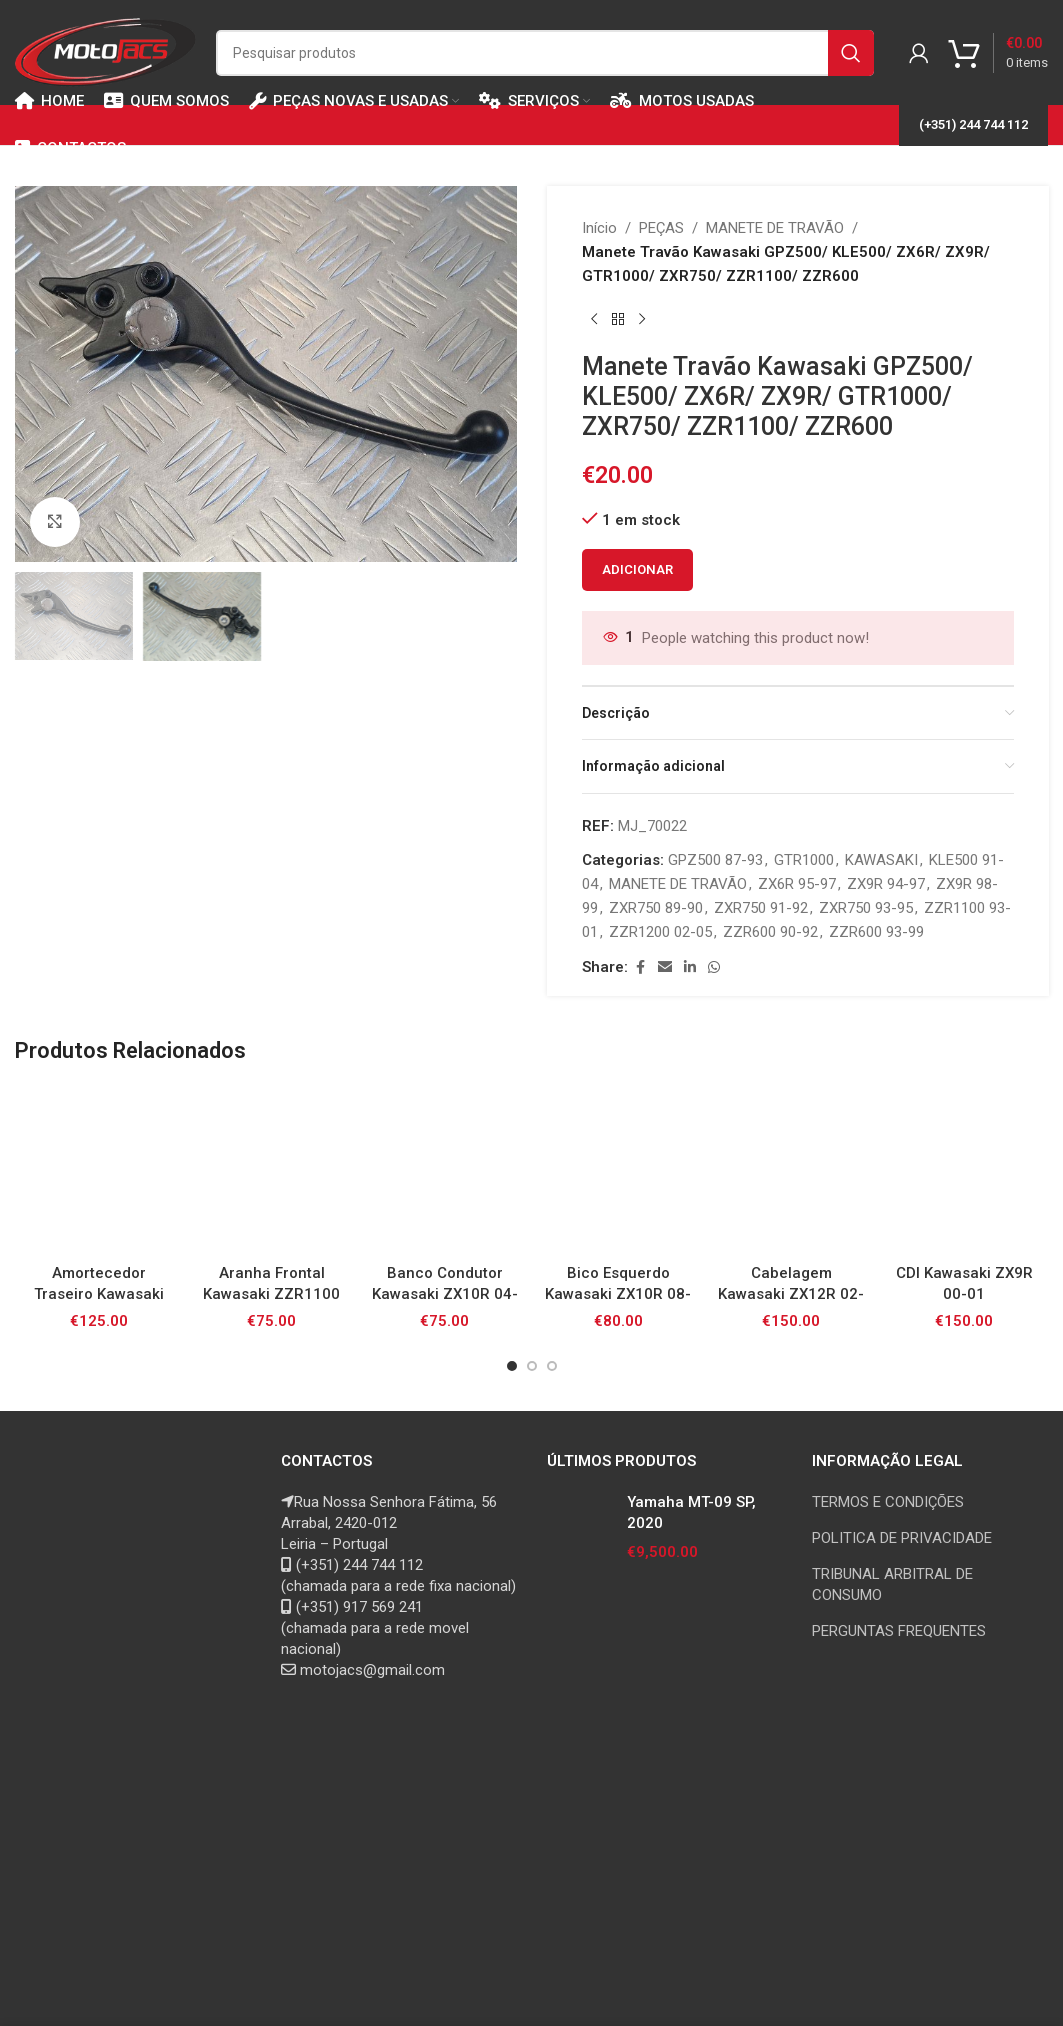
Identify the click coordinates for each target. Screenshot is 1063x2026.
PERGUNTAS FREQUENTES (899, 1631)
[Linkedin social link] (690, 967)
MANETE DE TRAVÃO (775, 228)
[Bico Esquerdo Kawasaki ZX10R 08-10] (617, 1169)
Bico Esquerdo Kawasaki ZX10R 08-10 (618, 1294)
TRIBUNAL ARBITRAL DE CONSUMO (892, 1584)
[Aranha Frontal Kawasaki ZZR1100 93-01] (271, 1169)
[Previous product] (594, 320)
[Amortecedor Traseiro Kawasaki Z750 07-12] (98, 1169)
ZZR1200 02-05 (660, 932)
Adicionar (637, 569)
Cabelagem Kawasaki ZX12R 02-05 (791, 1294)
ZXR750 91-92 (761, 908)
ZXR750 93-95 (866, 908)
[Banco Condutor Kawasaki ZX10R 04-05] (444, 1169)
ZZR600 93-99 (876, 932)
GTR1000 (804, 860)
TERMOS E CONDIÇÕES (888, 1502)
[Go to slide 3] (552, 1366)
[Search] (545, 53)
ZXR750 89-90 (656, 908)
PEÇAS (661, 228)
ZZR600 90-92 (770, 932)
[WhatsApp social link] (714, 967)
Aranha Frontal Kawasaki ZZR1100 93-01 (271, 1294)
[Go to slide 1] (512, 1366)
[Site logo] (105, 51)
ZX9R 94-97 (886, 884)
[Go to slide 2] (532, 1366)
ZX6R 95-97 (797, 884)
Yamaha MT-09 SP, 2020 (691, 1512)
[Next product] (642, 320)
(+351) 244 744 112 (973, 124)
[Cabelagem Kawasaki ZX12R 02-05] (791, 1169)
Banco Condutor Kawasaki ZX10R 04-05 (445, 1294)
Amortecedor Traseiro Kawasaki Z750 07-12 (99, 1294)
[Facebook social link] (640, 967)
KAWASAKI (881, 860)
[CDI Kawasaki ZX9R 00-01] (964, 1169)
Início (599, 228)
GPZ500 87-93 (715, 860)
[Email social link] (665, 967)
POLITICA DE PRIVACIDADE (902, 1538)
